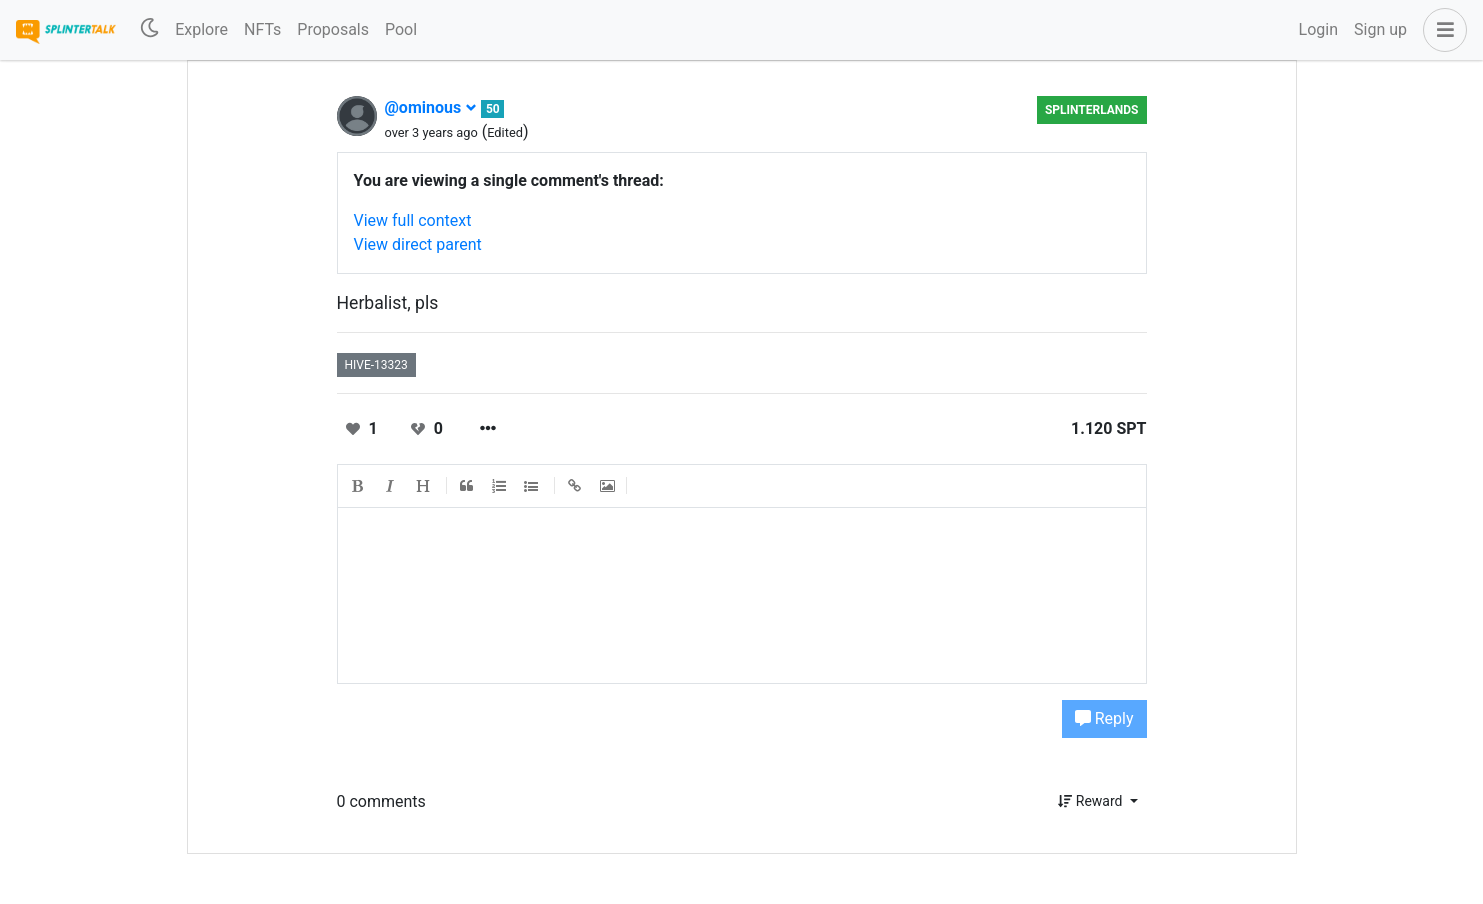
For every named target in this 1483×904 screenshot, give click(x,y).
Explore (201, 29)
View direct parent (418, 244)
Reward (1092, 801)
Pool (401, 29)
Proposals (333, 29)
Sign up (1380, 29)
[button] (1441, 30)
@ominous (431, 107)
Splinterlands (1092, 110)
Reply (1104, 718)
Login (1318, 29)
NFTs (262, 29)
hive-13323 (376, 365)
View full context (413, 220)
